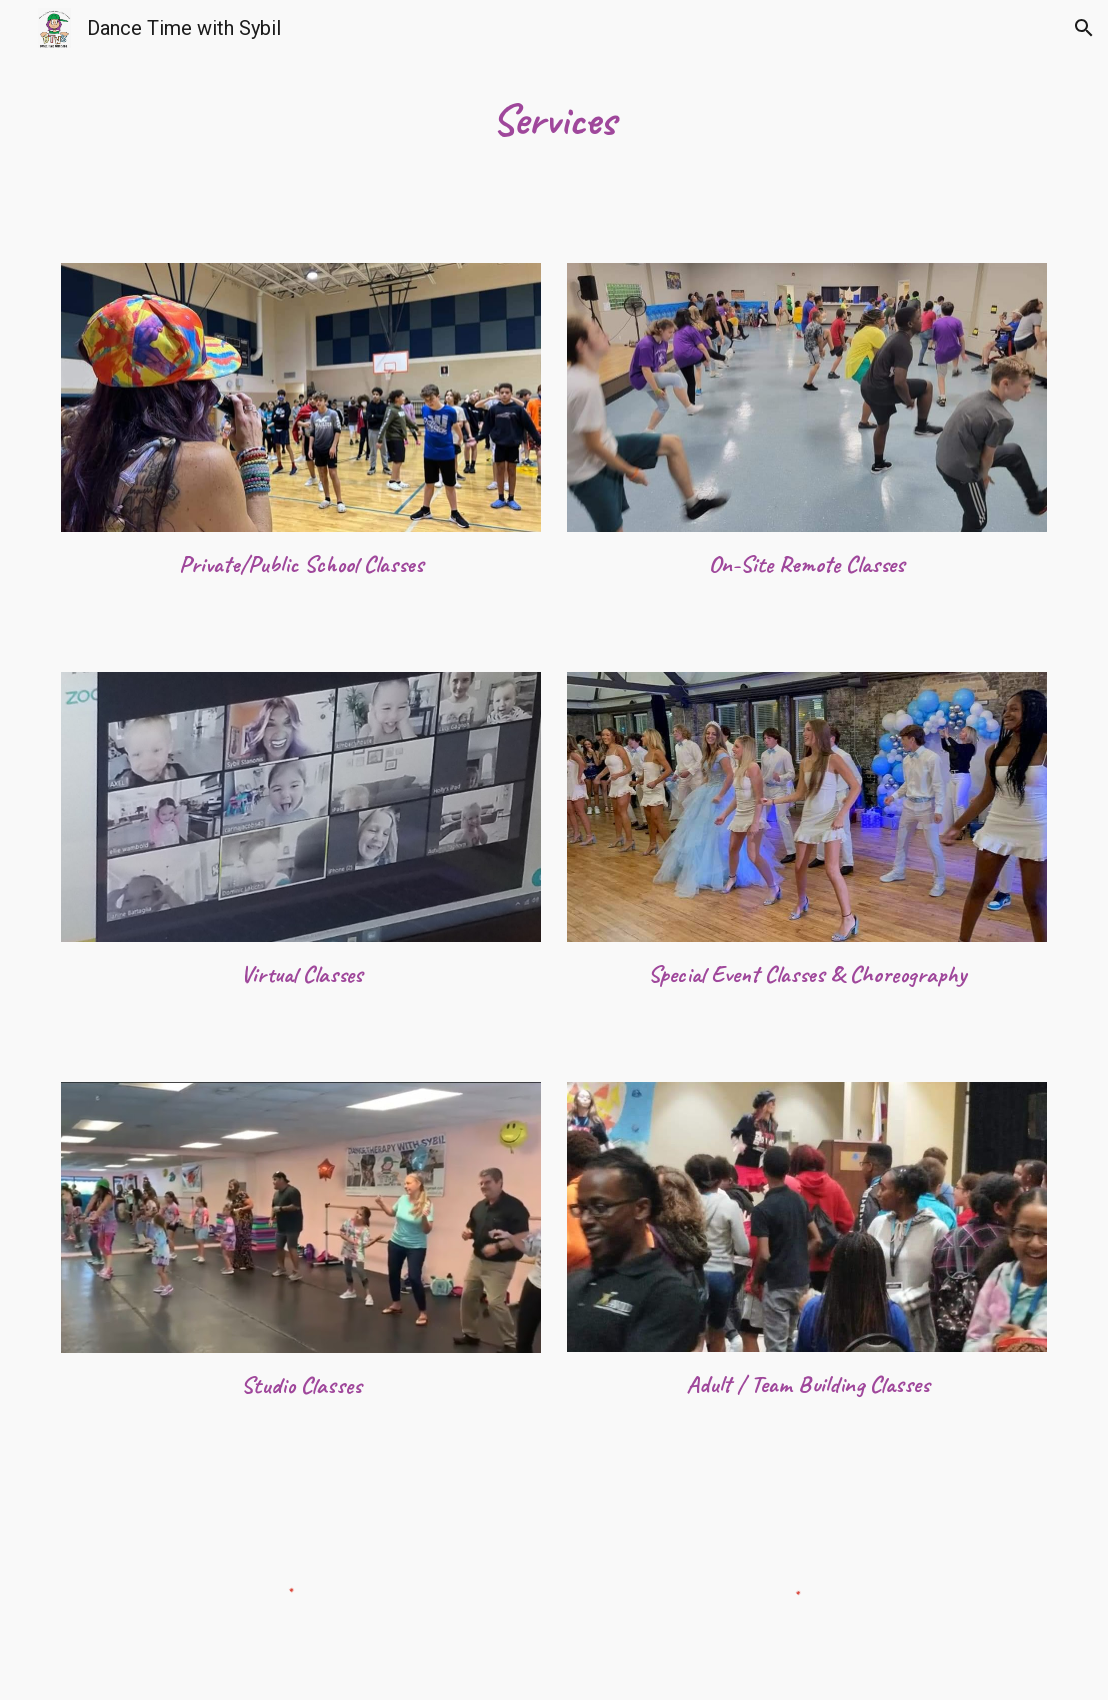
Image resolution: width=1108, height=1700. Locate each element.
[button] (1084, 28)
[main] (553, 119)
